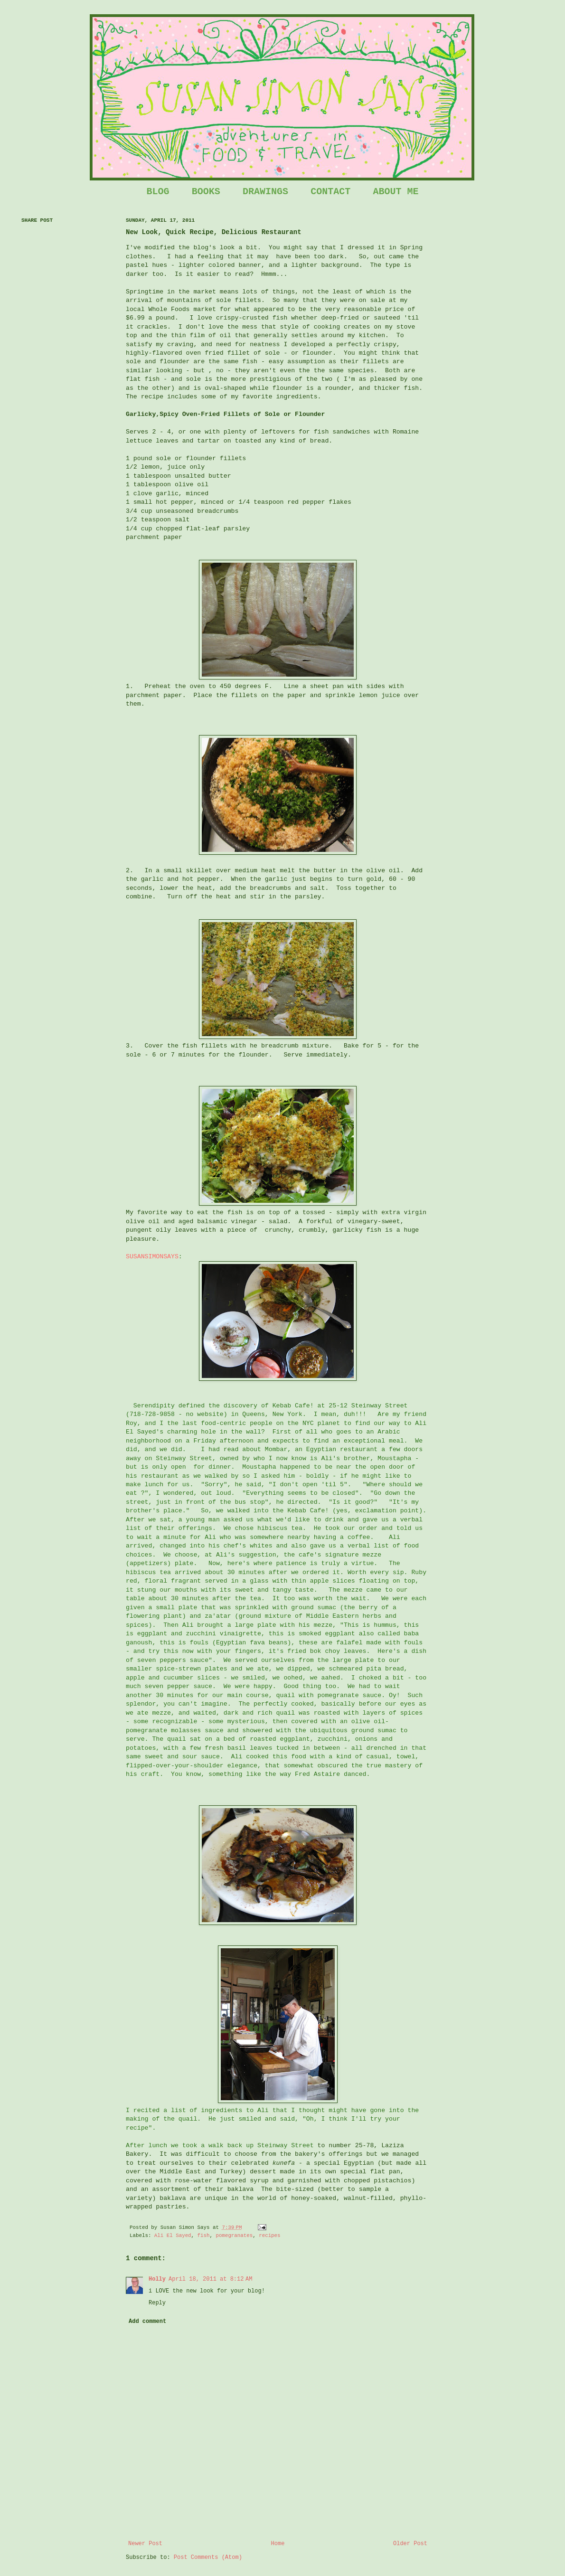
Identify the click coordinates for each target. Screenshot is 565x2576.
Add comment (147, 2321)
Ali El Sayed (172, 2235)
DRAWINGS (265, 191)
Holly (157, 2279)
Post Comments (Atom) (208, 2557)
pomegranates (234, 2235)
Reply (157, 2303)
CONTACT (330, 191)
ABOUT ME (395, 191)
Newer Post (145, 2543)
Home (278, 2543)
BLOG (158, 191)
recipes (269, 2235)
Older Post (410, 2543)
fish (204, 2235)
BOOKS (206, 191)
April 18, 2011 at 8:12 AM (210, 2279)
